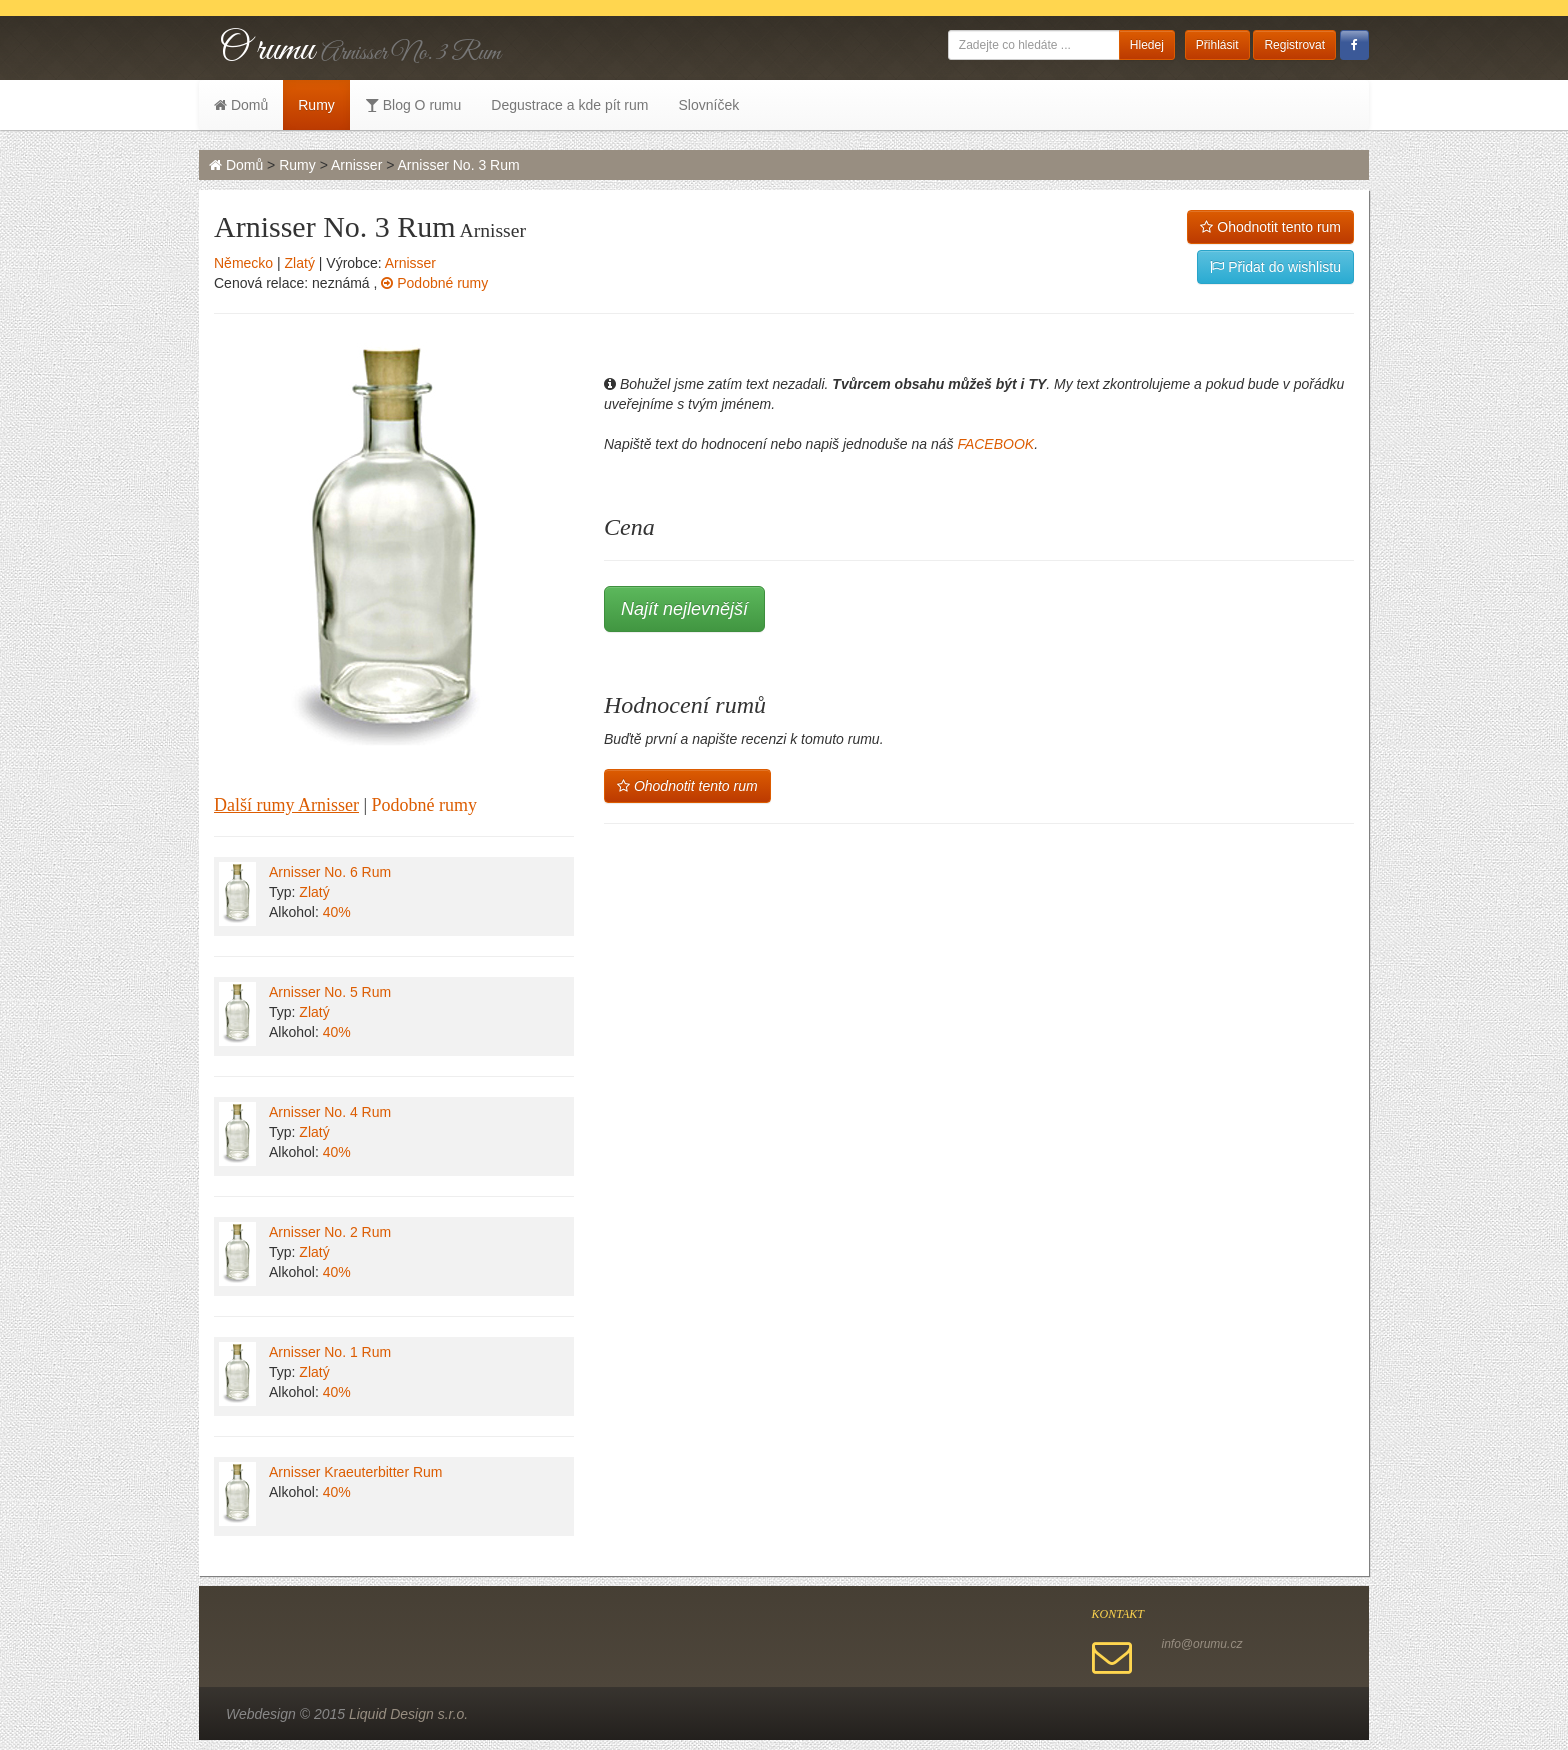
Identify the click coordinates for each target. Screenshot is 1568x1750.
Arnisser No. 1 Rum (330, 1352)
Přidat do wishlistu (1275, 267)
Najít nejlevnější (684, 609)
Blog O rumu (413, 105)
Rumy (316, 105)
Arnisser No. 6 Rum (330, 872)
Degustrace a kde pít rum (569, 105)
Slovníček (708, 105)
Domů (241, 105)
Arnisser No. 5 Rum (330, 992)
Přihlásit (1217, 45)
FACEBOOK (995, 444)
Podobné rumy (434, 283)
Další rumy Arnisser (286, 805)
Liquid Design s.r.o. (408, 1714)
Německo (243, 263)
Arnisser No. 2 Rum (330, 1232)
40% (337, 912)
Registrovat (1294, 45)
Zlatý (300, 263)
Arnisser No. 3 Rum (459, 165)
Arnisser (356, 165)
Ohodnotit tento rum (1270, 227)
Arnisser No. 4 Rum (330, 1112)
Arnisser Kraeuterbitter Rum (356, 1472)
